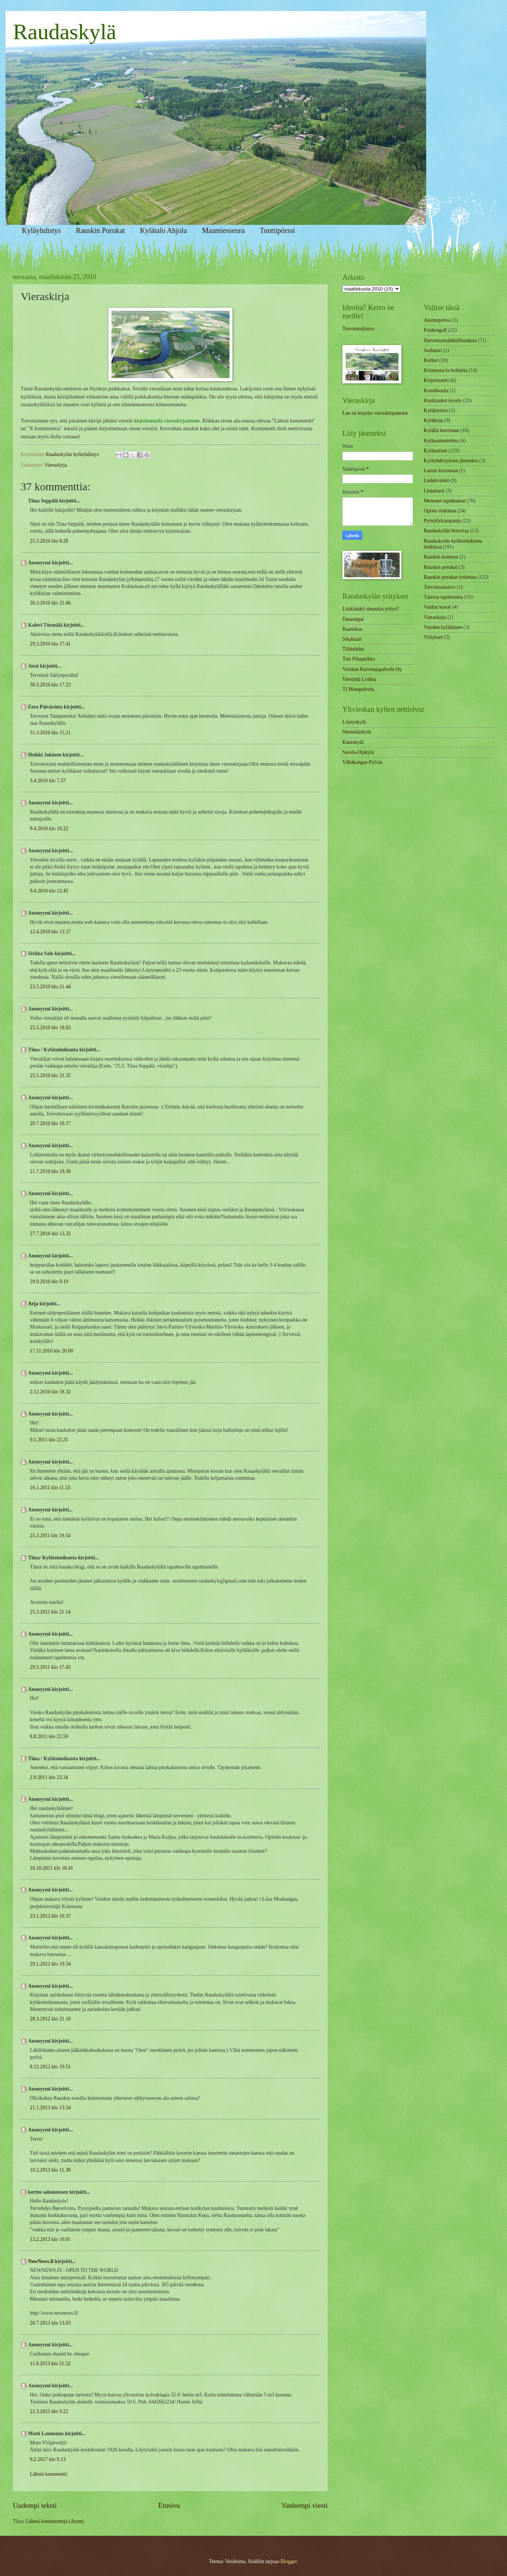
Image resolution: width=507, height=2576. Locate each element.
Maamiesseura (223, 230)
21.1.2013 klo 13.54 (50, 2107)
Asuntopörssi (437, 320)
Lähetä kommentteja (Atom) (55, 2521)
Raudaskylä (64, 32)
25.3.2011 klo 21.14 (50, 1612)
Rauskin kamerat (441, 557)
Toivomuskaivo (358, 328)
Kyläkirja (433, 420)
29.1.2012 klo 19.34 (50, 1964)
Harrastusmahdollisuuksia (450, 340)
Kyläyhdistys (41, 230)
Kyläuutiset (436, 450)
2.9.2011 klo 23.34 (49, 1777)
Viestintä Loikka (359, 679)
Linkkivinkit (436, 480)
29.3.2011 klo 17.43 (50, 1667)
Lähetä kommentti (48, 2474)
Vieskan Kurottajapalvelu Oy (372, 669)
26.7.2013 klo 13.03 (50, 2323)
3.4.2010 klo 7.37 (48, 780)
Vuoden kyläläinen (443, 627)
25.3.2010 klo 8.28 (49, 541)
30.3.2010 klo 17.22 (50, 684)
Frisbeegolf (435, 330)
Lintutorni (434, 491)
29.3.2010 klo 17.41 (50, 644)
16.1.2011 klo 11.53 (50, 1487)
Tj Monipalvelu (358, 689)
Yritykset (433, 637)
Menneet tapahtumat (445, 501)
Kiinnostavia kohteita (446, 370)
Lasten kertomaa (441, 470)
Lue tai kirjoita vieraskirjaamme (375, 413)
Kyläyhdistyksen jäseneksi (451, 460)
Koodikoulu (436, 390)
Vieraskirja (56, 465)
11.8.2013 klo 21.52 (50, 2363)
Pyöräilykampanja (442, 520)
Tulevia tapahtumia (443, 597)
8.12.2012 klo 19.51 (50, 2066)
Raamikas (352, 629)
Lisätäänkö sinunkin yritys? (370, 609)
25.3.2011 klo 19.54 (50, 1535)
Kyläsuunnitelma (441, 440)
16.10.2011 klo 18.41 (51, 1868)
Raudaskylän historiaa (446, 530)
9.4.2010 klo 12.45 (49, 891)
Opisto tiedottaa (440, 511)
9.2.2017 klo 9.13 (48, 2459)
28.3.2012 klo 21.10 (50, 2019)
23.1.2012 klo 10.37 (50, 1916)
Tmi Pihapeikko (358, 659)
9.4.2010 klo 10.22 (49, 828)
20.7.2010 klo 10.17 (50, 1123)
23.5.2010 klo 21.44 (50, 986)
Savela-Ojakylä (358, 752)
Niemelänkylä (356, 732)
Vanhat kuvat (437, 607)
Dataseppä (352, 619)
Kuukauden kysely (443, 400)
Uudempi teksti (35, 2505)
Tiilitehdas (353, 649)
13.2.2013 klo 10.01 (50, 2239)
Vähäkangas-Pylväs (362, 762)
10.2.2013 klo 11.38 (50, 2170)
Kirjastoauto (436, 380)
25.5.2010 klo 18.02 (50, 1027)
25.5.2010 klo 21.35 (50, 1075)
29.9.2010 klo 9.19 (49, 1281)
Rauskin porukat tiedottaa (450, 577)
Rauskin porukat (441, 567)
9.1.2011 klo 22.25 (49, 1439)
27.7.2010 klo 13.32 (50, 1233)
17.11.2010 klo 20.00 (51, 1351)
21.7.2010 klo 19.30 (50, 1171)
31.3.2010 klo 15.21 (50, 732)
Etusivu (169, 2505)
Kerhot (431, 360)
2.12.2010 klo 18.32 (50, 1392)
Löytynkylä (354, 722)
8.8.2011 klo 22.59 (49, 1736)
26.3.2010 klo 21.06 (50, 603)
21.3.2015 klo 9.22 (49, 2411)
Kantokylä (352, 742)
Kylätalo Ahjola (163, 230)
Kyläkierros (436, 410)
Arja (33, 1303)
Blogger (288, 2561)
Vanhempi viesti (305, 2505)
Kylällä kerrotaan (441, 430)
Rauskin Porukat (100, 230)
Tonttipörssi (277, 230)
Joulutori (433, 350)
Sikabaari (352, 639)
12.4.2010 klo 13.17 (50, 931)
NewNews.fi (41, 2261)
